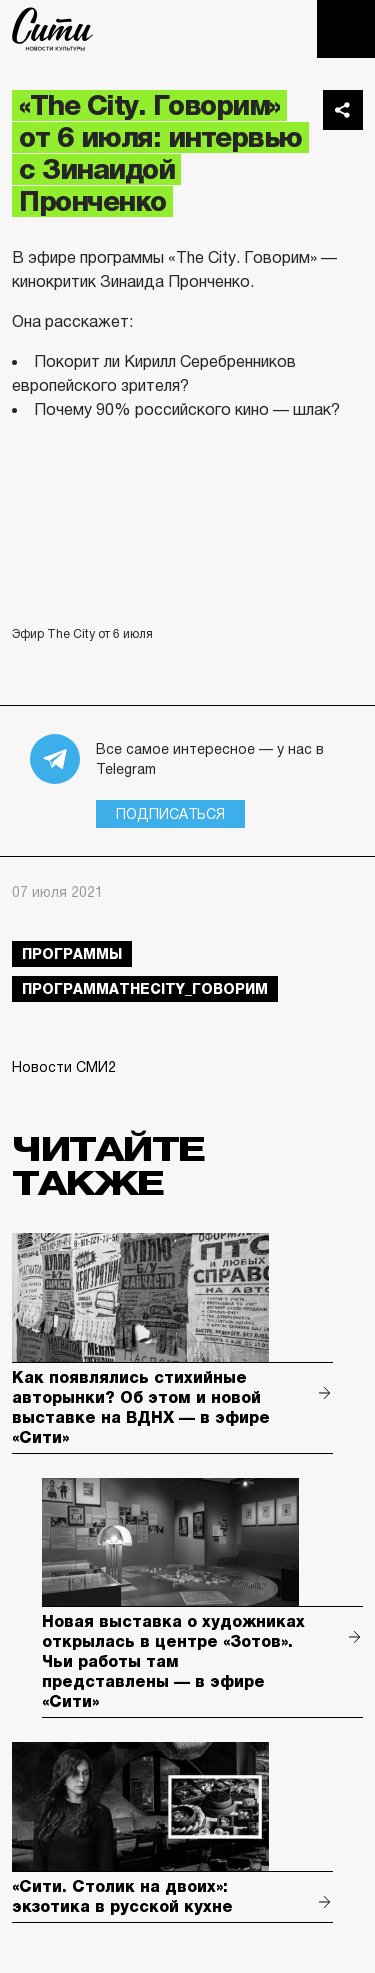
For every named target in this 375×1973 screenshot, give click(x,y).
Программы (72, 954)
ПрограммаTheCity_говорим (145, 989)
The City (52, 29)
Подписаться (170, 814)
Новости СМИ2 (64, 1067)
